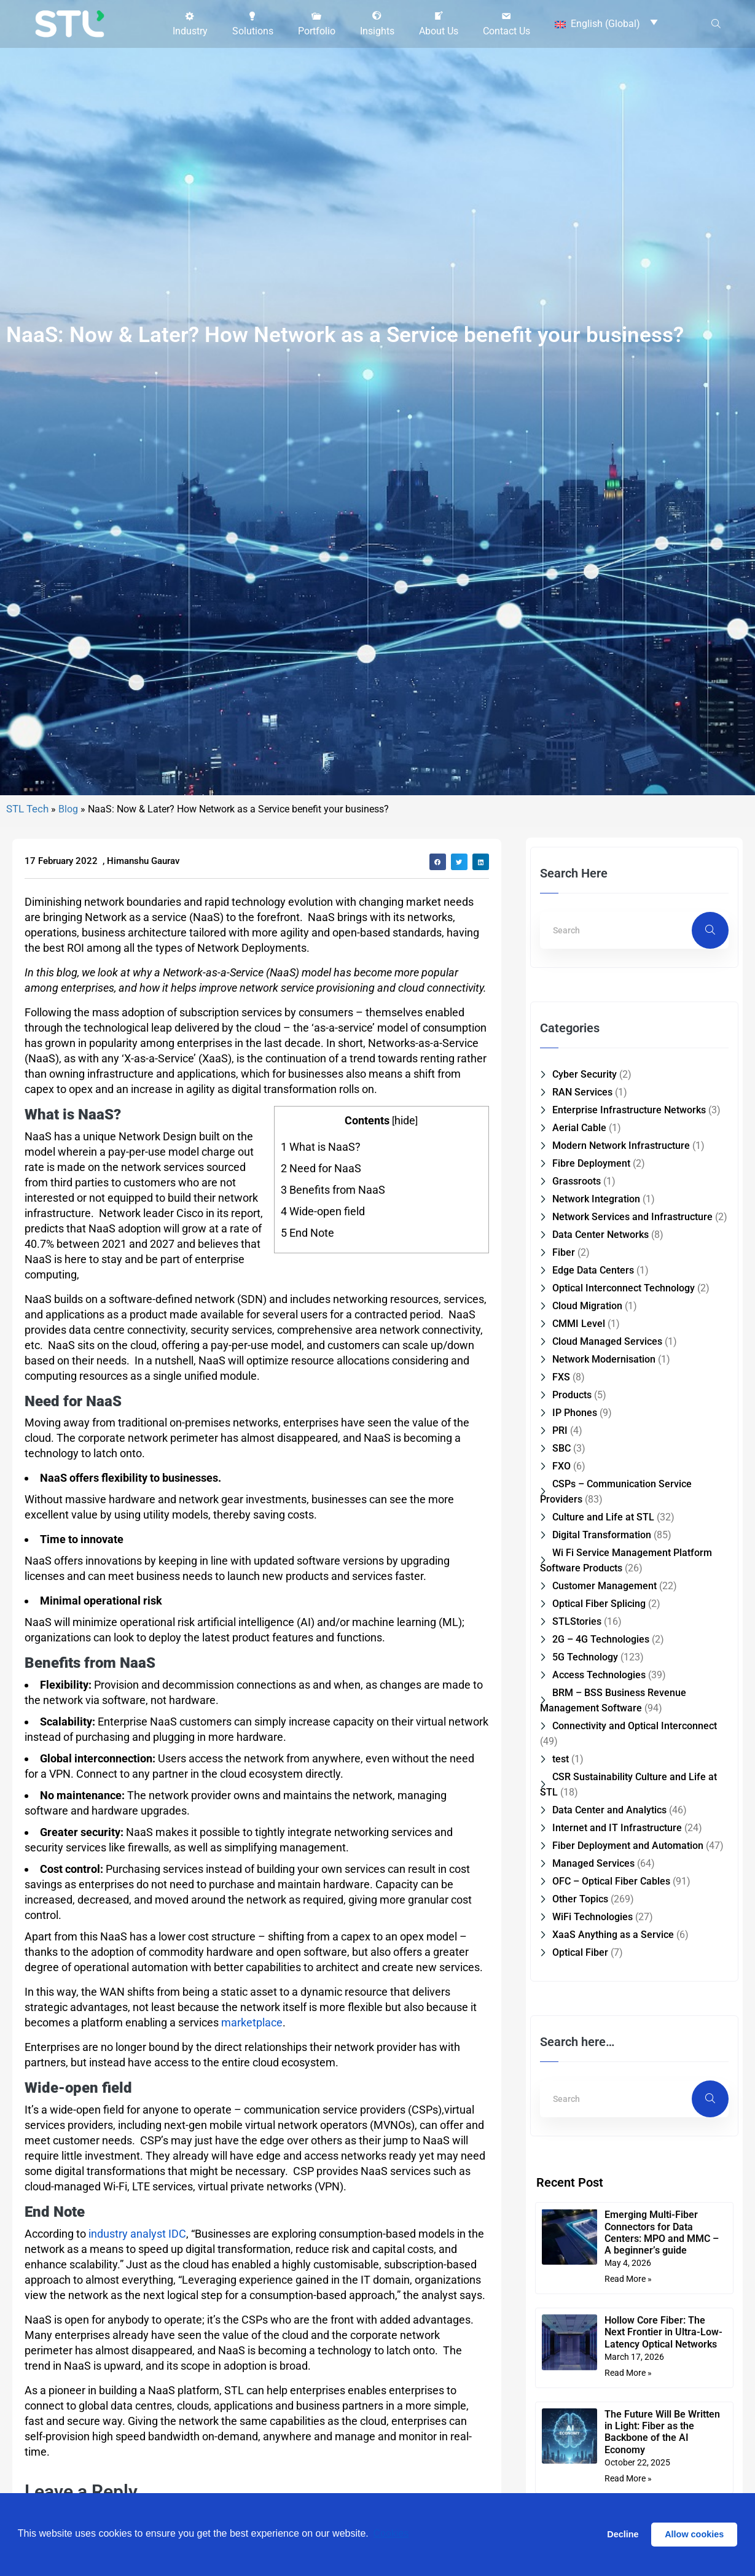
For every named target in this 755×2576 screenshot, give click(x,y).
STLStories (576, 1805)
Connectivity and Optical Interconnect (634, 1909)
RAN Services (582, 1276)
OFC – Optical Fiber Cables (611, 2065)
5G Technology (585, 1840)
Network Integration (596, 1382)
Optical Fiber (580, 2136)
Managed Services (593, 2047)
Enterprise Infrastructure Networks (629, 1293)
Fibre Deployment (591, 1347)
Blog (68, 992)
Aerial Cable (579, 1311)
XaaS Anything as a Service (613, 2118)
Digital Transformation (601, 1718)
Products (572, 1578)
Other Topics (580, 2082)
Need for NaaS (321, 1351)
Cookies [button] (391, 2534)
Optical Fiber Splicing (599, 1787)
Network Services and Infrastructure (632, 1400)
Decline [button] (622, 2534)
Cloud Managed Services (607, 1525)
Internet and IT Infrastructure (617, 2011)
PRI (560, 1614)
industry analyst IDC (137, 2416)
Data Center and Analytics (609, 1993)
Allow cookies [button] (694, 2534)
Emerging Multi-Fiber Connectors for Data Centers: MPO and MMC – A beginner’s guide (661, 2416)
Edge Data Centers (593, 1454)
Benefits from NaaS (333, 1373)
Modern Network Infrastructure (621, 1329)
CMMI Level (578, 1507)
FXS (561, 1560)
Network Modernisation (603, 1543)
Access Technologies (599, 1858)
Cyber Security (584, 1258)
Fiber (563, 1436)
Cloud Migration (587, 1489)
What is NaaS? (321, 1330)
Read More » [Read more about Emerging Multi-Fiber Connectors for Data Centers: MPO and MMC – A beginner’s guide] (628, 2462)
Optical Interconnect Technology (623, 1471)
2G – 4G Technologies (600, 1823)
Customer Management (604, 1769)
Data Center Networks (600, 1418)
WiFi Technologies (592, 2100)
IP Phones (574, 1596)
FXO (561, 1650)
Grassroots (576, 1365)
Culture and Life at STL (603, 1700)
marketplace (252, 2206)
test (560, 1942)
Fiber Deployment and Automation (627, 2029)
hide (404, 1303)
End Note (307, 1416)
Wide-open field (323, 1394)
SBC (561, 1632)
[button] (190, 23)
